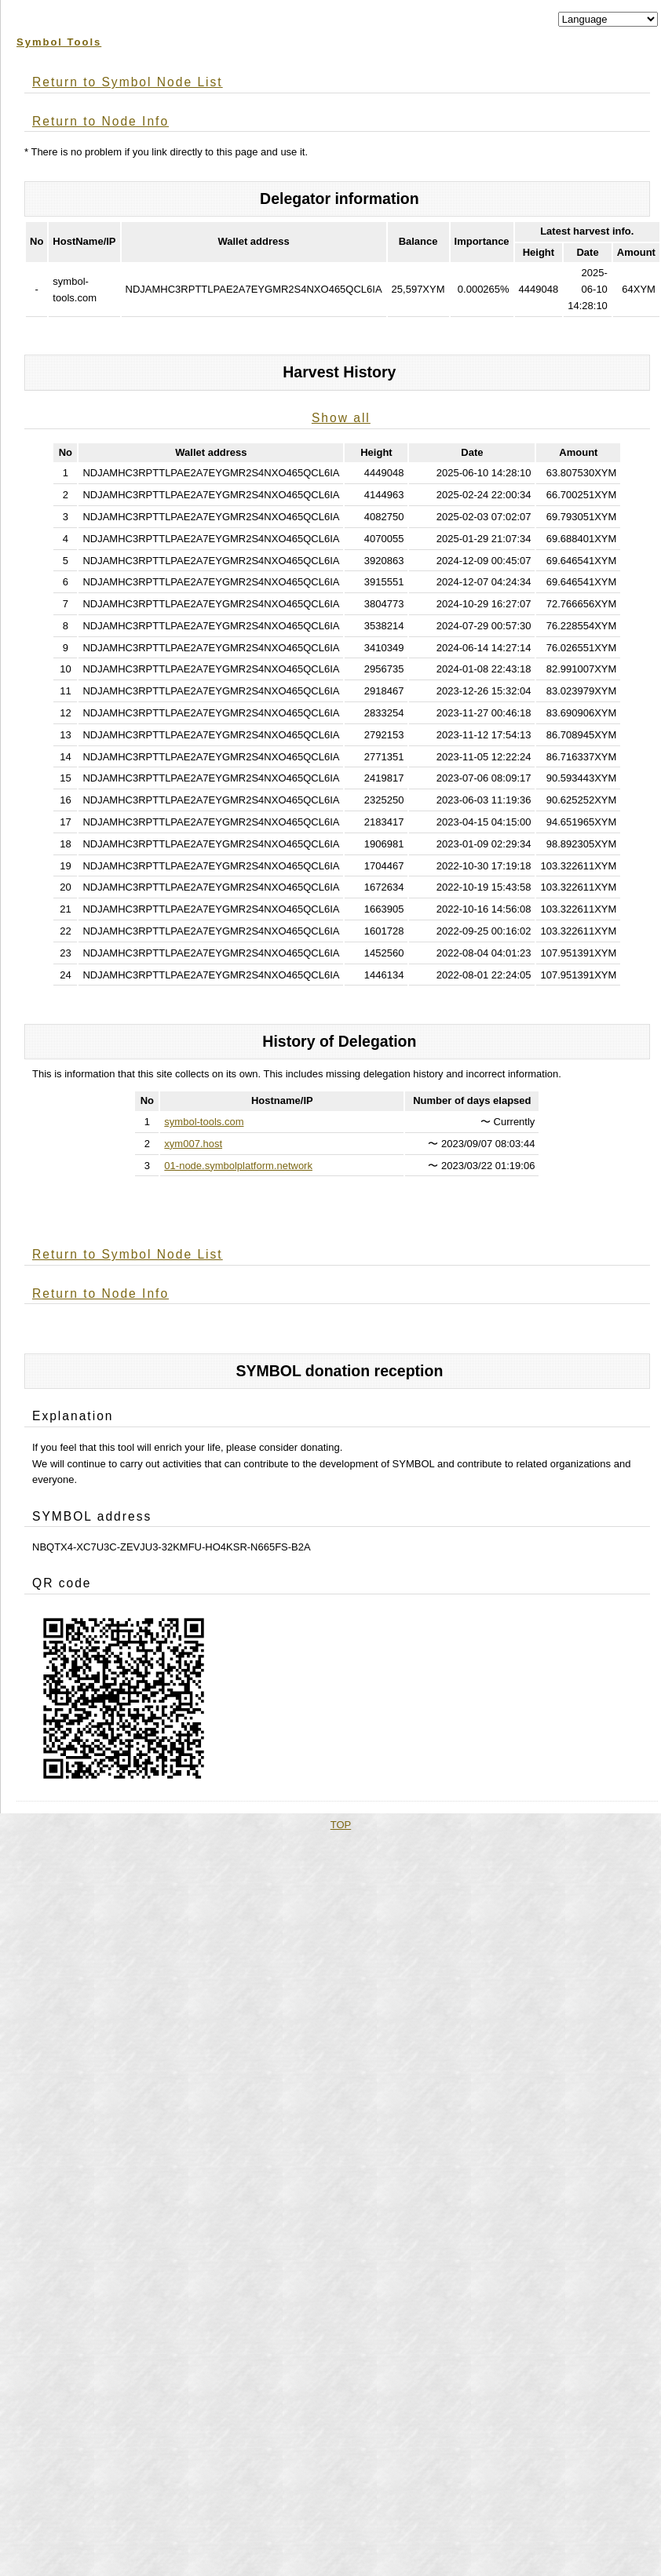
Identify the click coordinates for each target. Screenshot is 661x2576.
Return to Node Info (100, 121)
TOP (341, 1825)
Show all (341, 417)
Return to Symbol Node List (127, 82)
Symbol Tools (58, 42)
